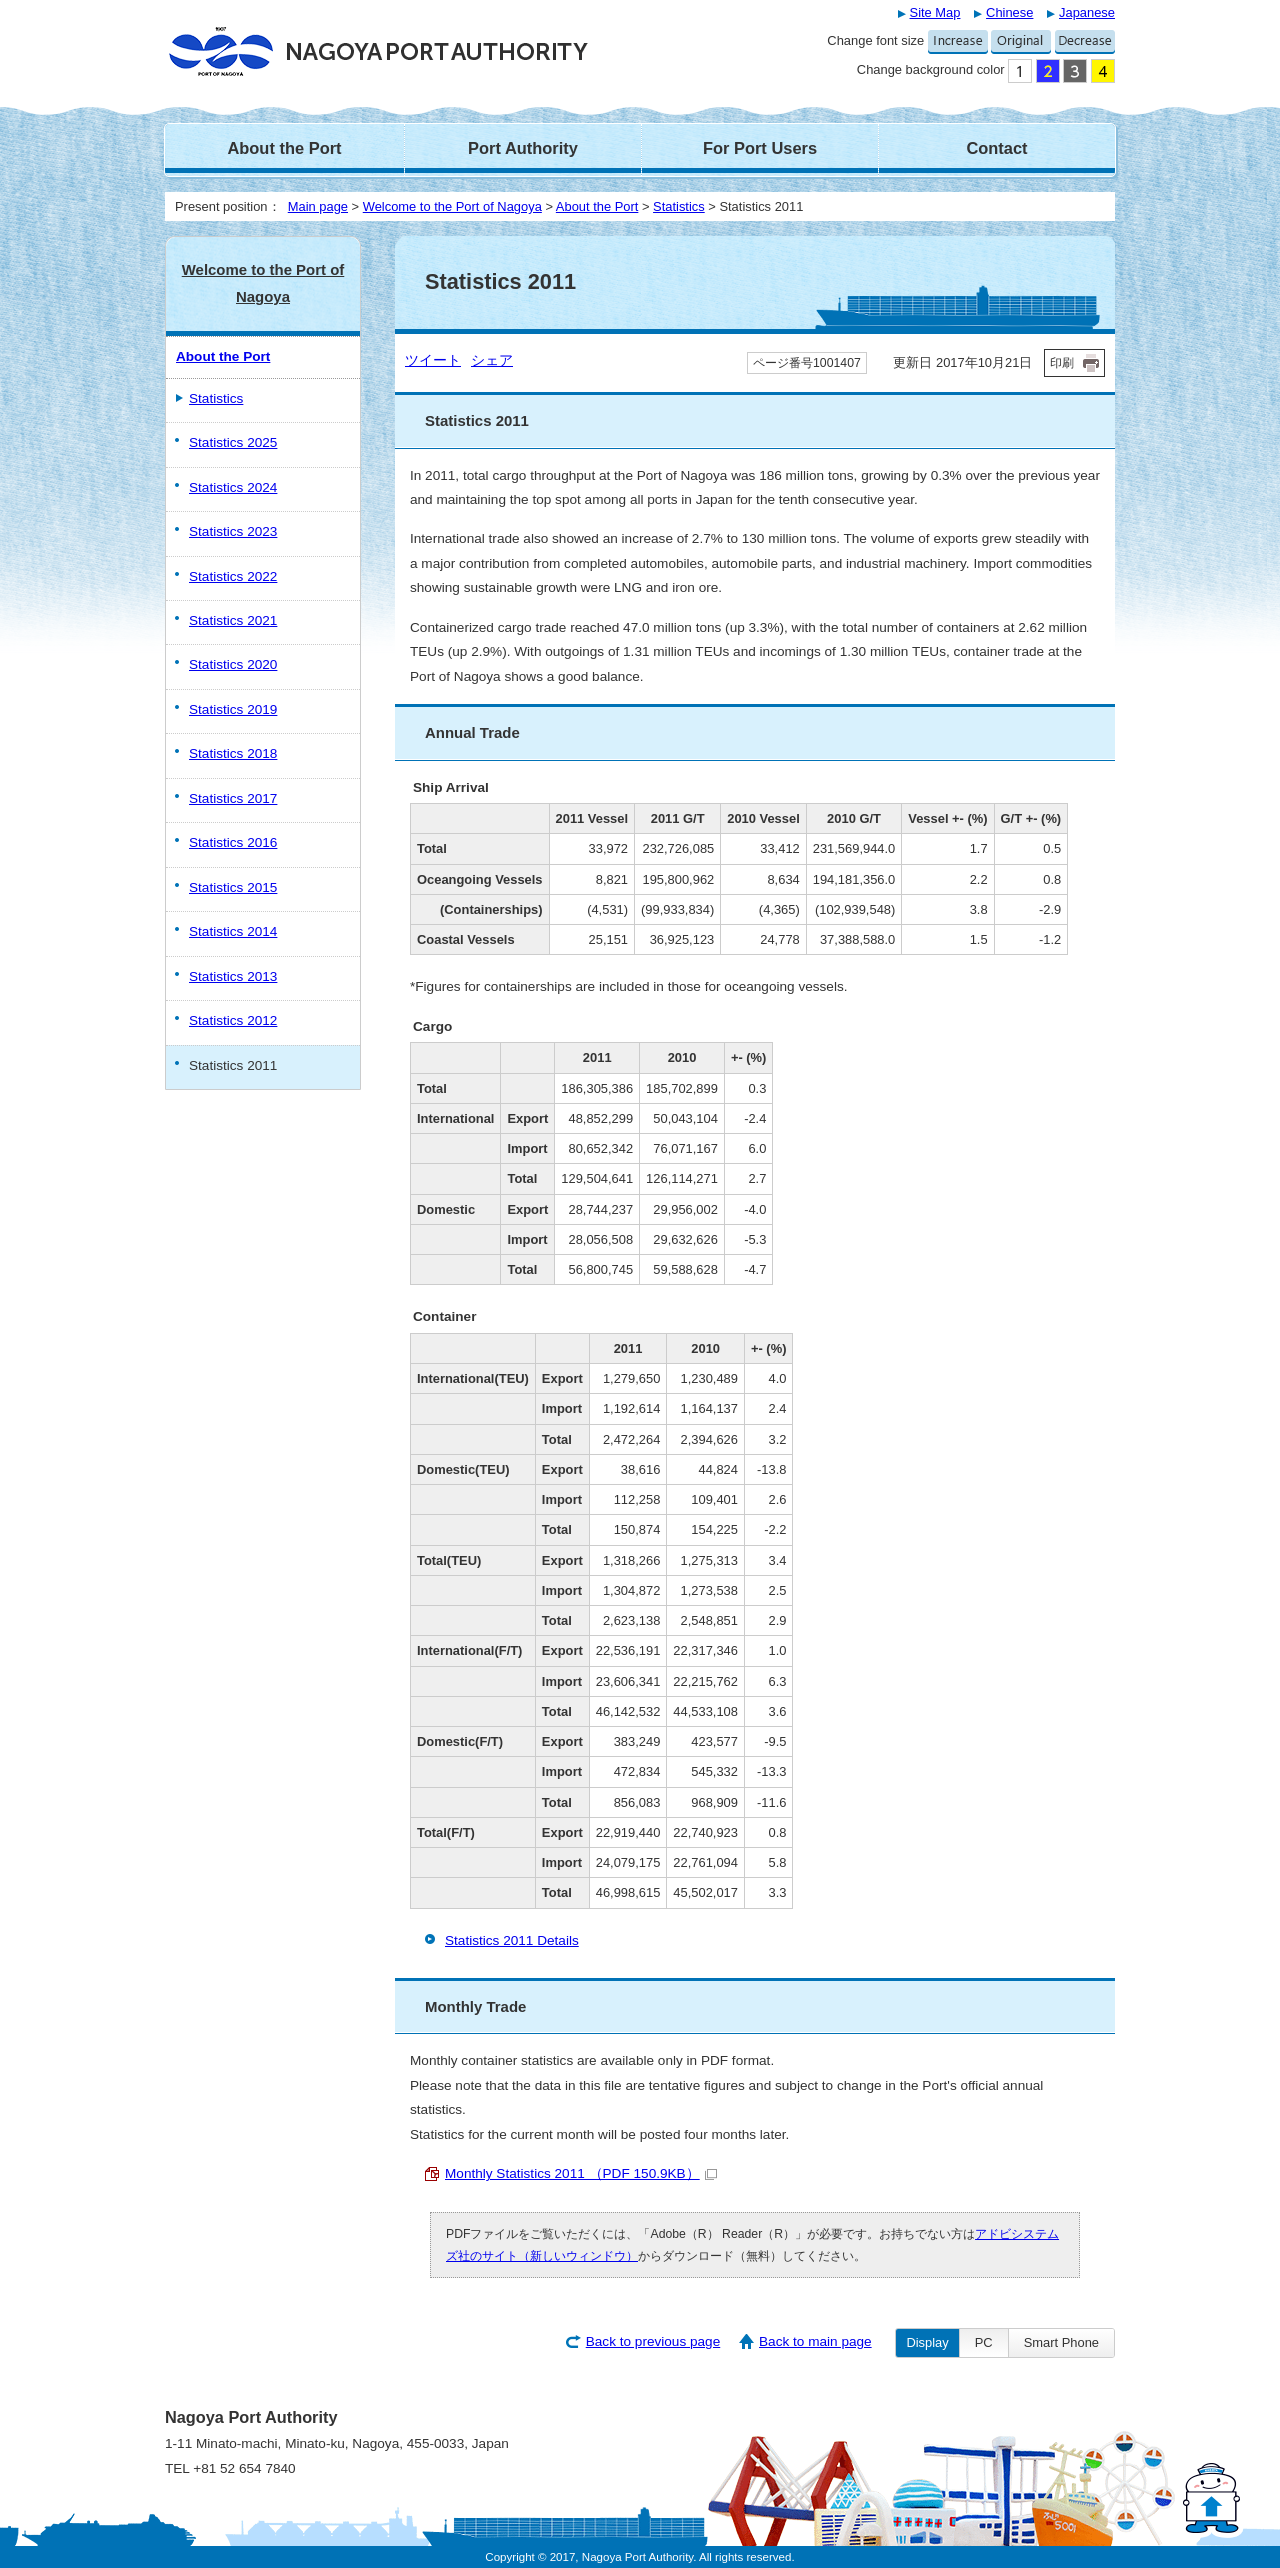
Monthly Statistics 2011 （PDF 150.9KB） (581, 2173)
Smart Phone (1061, 2342)
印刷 (1062, 363)
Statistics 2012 (233, 1020)
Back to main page (815, 2341)
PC (984, 2342)
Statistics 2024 (233, 487)
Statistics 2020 (233, 664)
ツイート (433, 360)
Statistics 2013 (233, 976)
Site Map (935, 12)
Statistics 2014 (233, 931)
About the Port (284, 148)
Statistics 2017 (233, 798)
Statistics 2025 (233, 442)
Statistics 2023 (233, 531)
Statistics (679, 206)
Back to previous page (653, 2341)
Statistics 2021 (233, 620)
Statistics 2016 (233, 842)
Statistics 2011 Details (512, 1940)
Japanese (1087, 12)
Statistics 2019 (233, 709)
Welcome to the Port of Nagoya (452, 206)
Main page (318, 206)
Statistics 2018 (233, 753)
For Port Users (760, 148)
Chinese (1009, 12)
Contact (996, 148)
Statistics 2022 (233, 576)
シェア (492, 360)
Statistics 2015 (233, 887)
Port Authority (523, 148)
